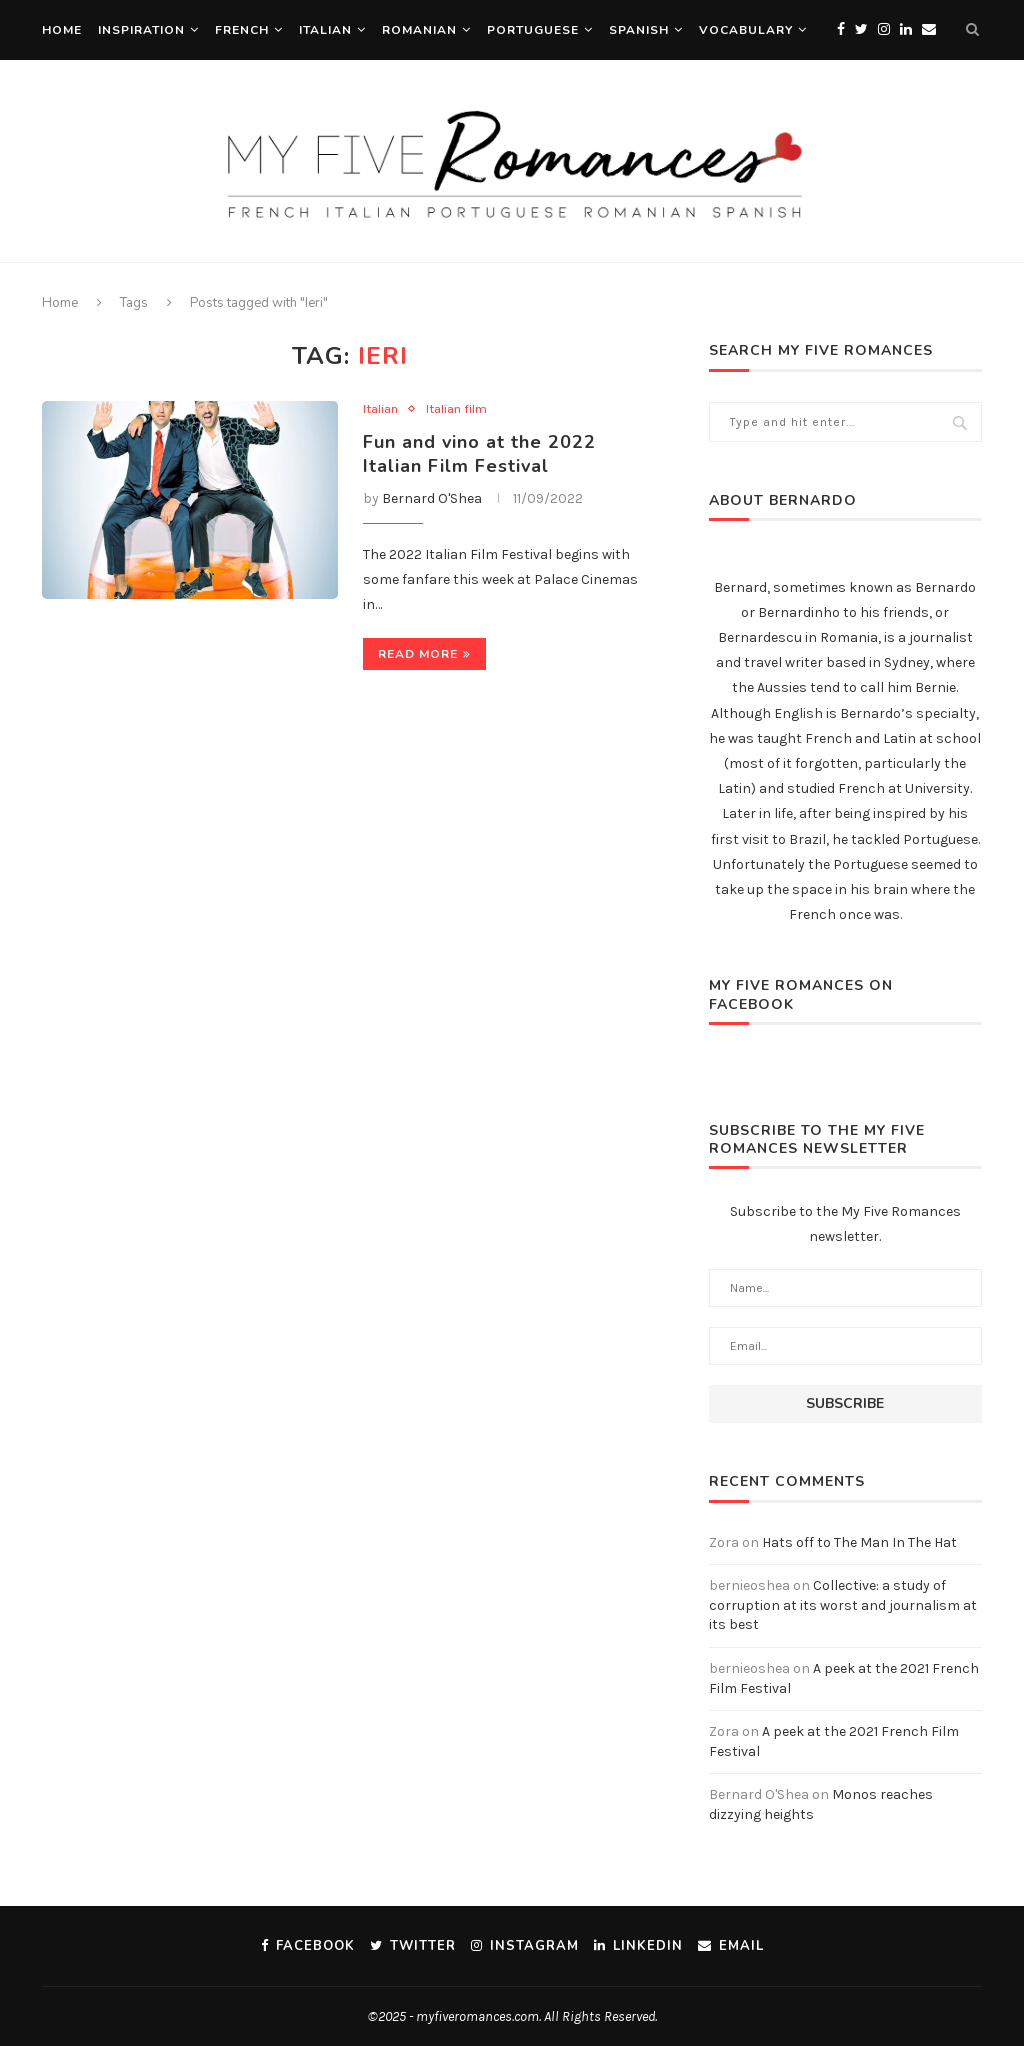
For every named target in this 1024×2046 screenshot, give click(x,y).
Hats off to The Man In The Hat (859, 1542)
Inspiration (141, 30)
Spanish (639, 30)
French (242, 30)
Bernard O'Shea (432, 498)
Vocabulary (746, 30)
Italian (325, 30)
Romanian (419, 30)
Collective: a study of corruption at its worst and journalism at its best (843, 1605)
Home (62, 30)
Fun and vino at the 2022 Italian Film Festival (479, 454)
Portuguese (533, 30)
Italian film (456, 408)
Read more (424, 654)
